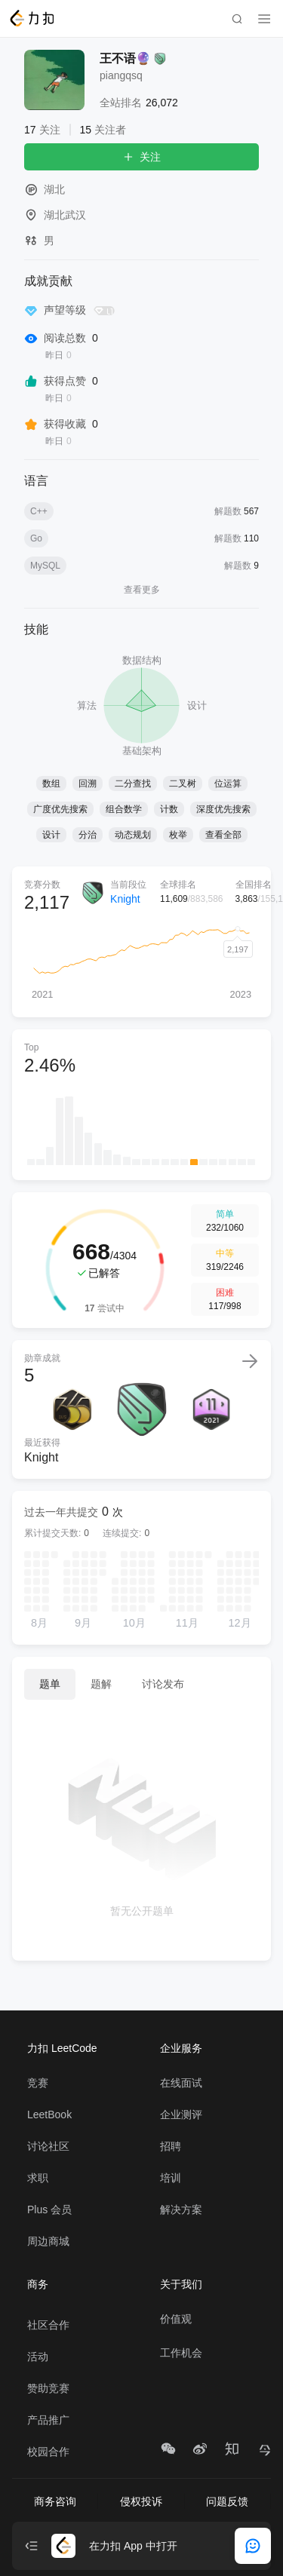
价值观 (176, 2319)
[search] (237, 19)
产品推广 (48, 2420)
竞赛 (37, 2083)
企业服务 (181, 2048)
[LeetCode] (31, 18)
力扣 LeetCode (62, 2048)
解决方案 (181, 2209)
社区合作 (48, 2325)
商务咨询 (55, 2501)
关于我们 (181, 2284)
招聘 (170, 2146)
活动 (37, 2356)
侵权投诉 (141, 2501)
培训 (170, 2178)
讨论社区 (48, 2146)
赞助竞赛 (48, 2388)
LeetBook (49, 2114)
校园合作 (48, 2451)
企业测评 (181, 2114)
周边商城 (48, 2241)
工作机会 (181, 2353)
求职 (37, 2178)
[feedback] (253, 2546)
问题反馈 (227, 2501)
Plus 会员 (49, 2209)
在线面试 (181, 2083)
